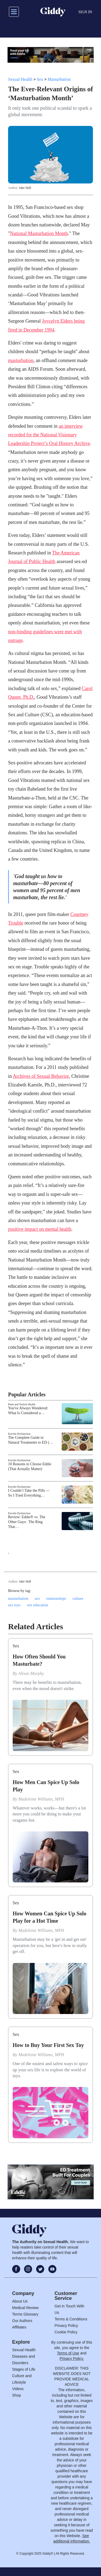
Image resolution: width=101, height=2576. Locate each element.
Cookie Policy (66, 2332)
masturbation (20, 360)
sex (37, 1599)
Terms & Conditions (71, 2319)
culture (77, 1599)
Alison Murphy (31, 1673)
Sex (40, 79)
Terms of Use (68, 2353)
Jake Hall (25, 187)
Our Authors (22, 2321)
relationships (56, 1599)
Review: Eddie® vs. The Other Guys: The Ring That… (26, 1522)
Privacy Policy (66, 2325)
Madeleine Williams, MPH (41, 1799)
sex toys (14, 1605)
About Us (20, 2301)
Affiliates (19, 2327)
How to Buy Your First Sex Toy (48, 2045)
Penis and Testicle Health (21, 1404)
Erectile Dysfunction (19, 1433)
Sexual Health (20, 79)
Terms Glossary (25, 2314)
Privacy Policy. (72, 2358)
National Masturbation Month (39, 233)
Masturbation (59, 79)
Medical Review (25, 2308)
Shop (16, 2395)
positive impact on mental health (39, 1229)
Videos (18, 2389)
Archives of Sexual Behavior (41, 1076)
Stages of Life (23, 2369)
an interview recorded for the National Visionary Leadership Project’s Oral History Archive (49, 434)
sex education (37, 1605)
